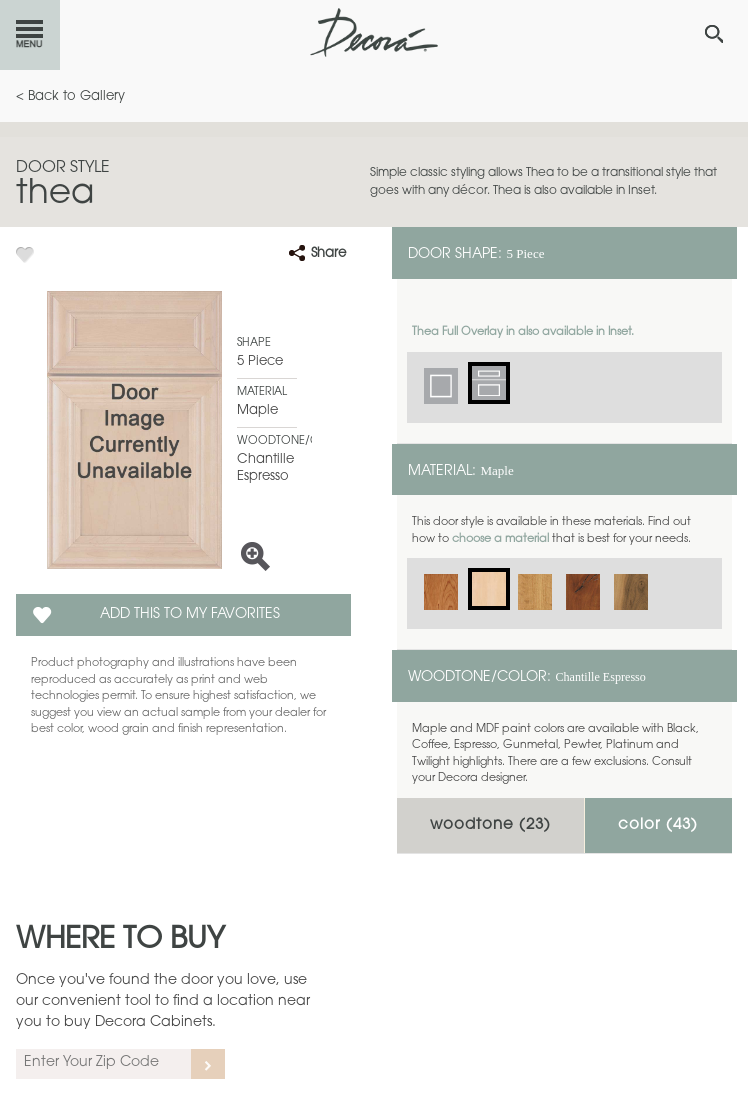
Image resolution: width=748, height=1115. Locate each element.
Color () (658, 825)
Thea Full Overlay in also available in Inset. (523, 332)
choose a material (500, 539)
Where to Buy (120, 941)
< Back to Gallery (70, 96)
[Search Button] (714, 34)
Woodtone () (490, 825)
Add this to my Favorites (190, 615)
